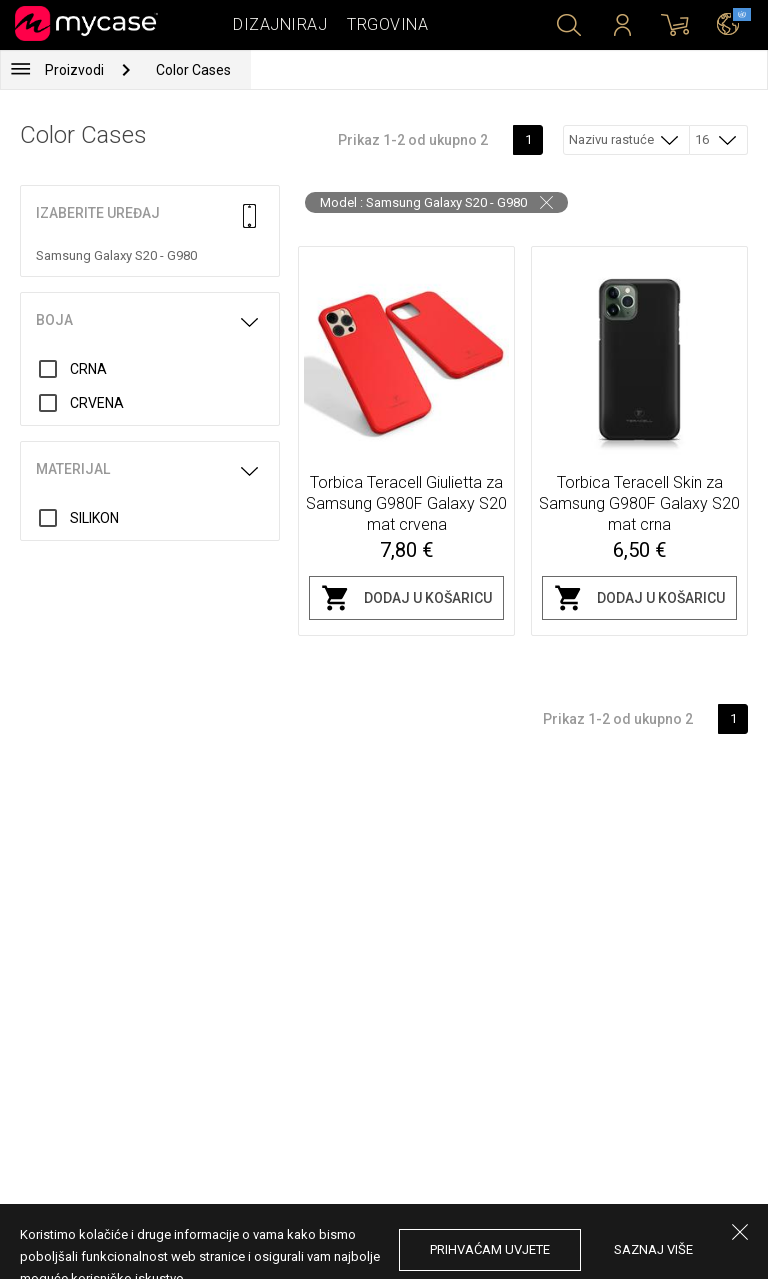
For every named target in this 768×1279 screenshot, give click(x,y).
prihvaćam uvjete (490, 1249)
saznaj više (653, 1249)
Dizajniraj (280, 24)
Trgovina (387, 24)
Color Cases (193, 70)
